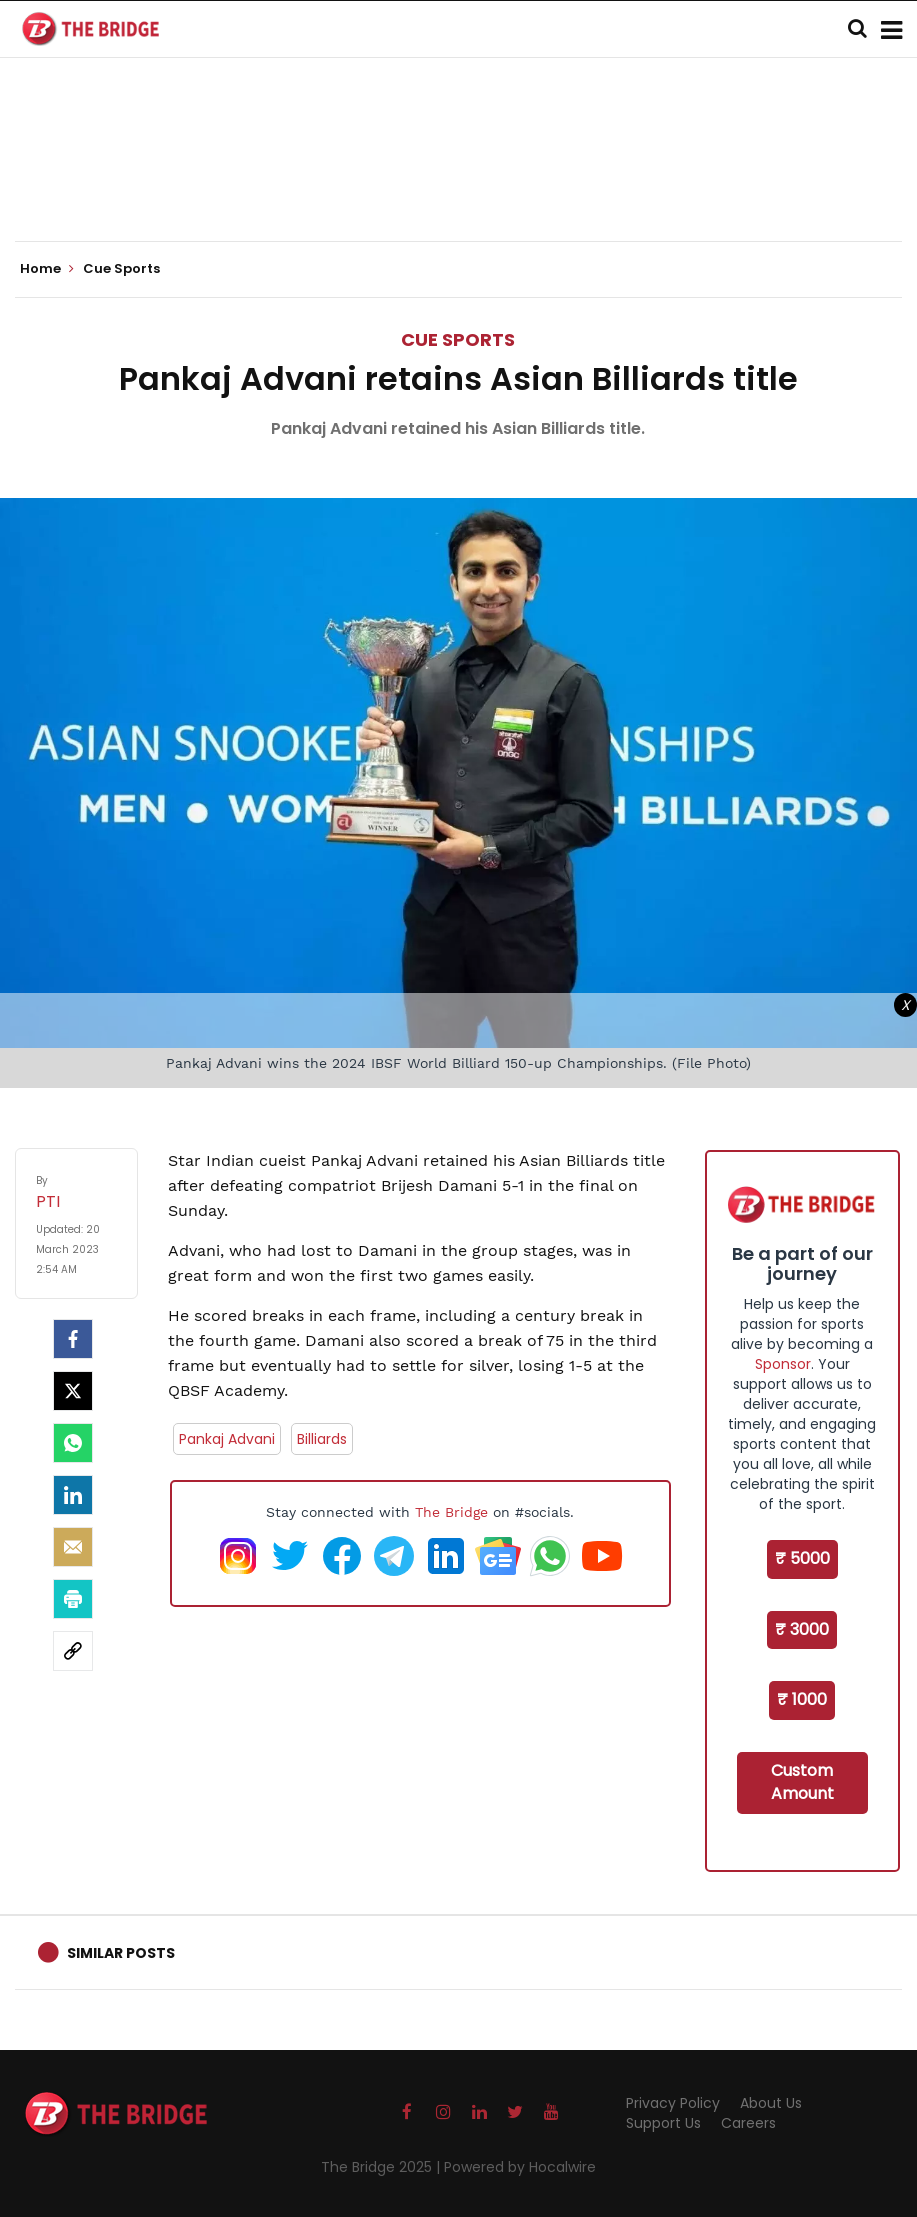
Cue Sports (458, 339)
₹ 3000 (802, 1629)
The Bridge (451, 1512)
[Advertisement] (459, 180)
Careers (748, 2123)
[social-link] (73, 1651)
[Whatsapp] (73, 1443)
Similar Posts (121, 1953)
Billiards (322, 1439)
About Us (771, 2103)
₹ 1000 (802, 1699)
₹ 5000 (802, 1558)
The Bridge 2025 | (382, 2167)
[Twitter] (73, 1391)
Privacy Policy (673, 2103)
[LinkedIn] (73, 1495)
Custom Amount (802, 1782)
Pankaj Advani (227, 1439)
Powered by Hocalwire (520, 2167)
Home (47, 269)
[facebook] (73, 1339)
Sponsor (783, 1364)
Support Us (663, 2123)
